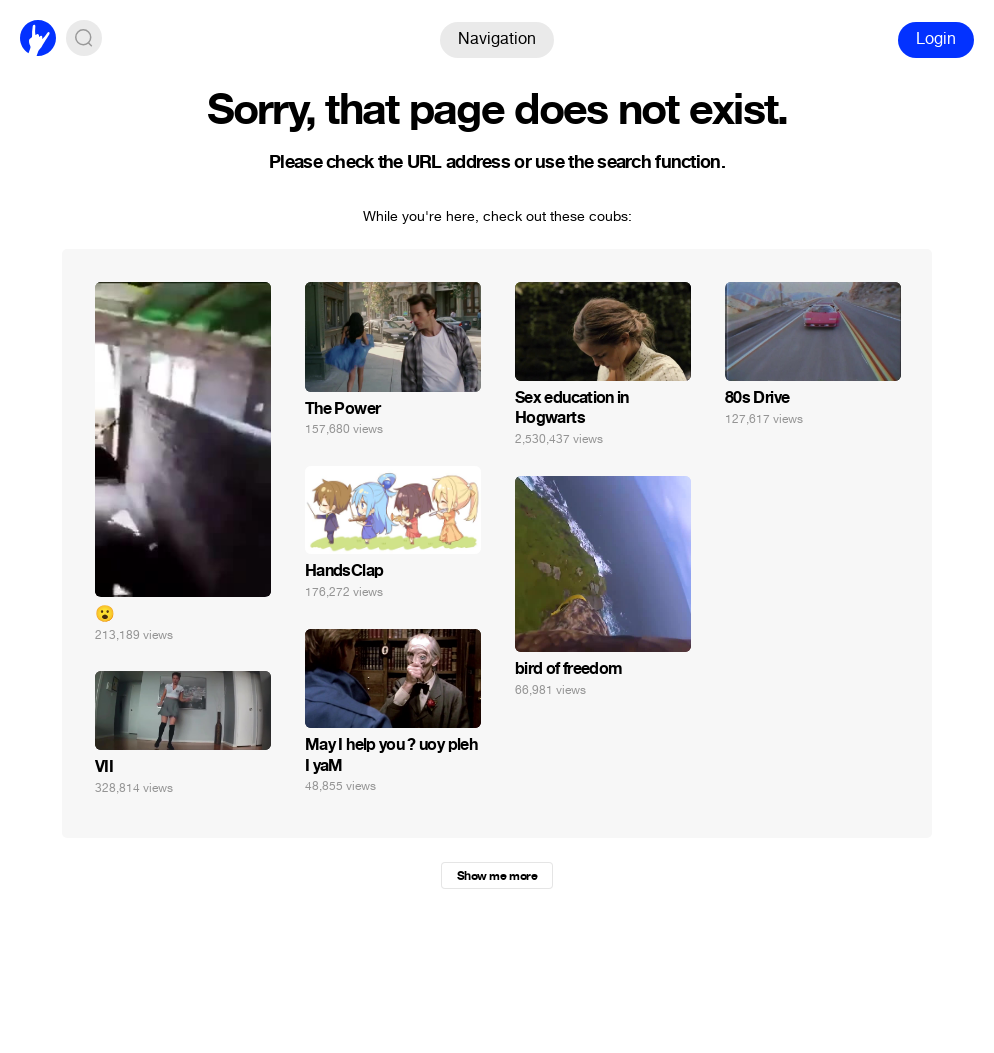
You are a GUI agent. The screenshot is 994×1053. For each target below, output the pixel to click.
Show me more (497, 876)
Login (936, 38)
